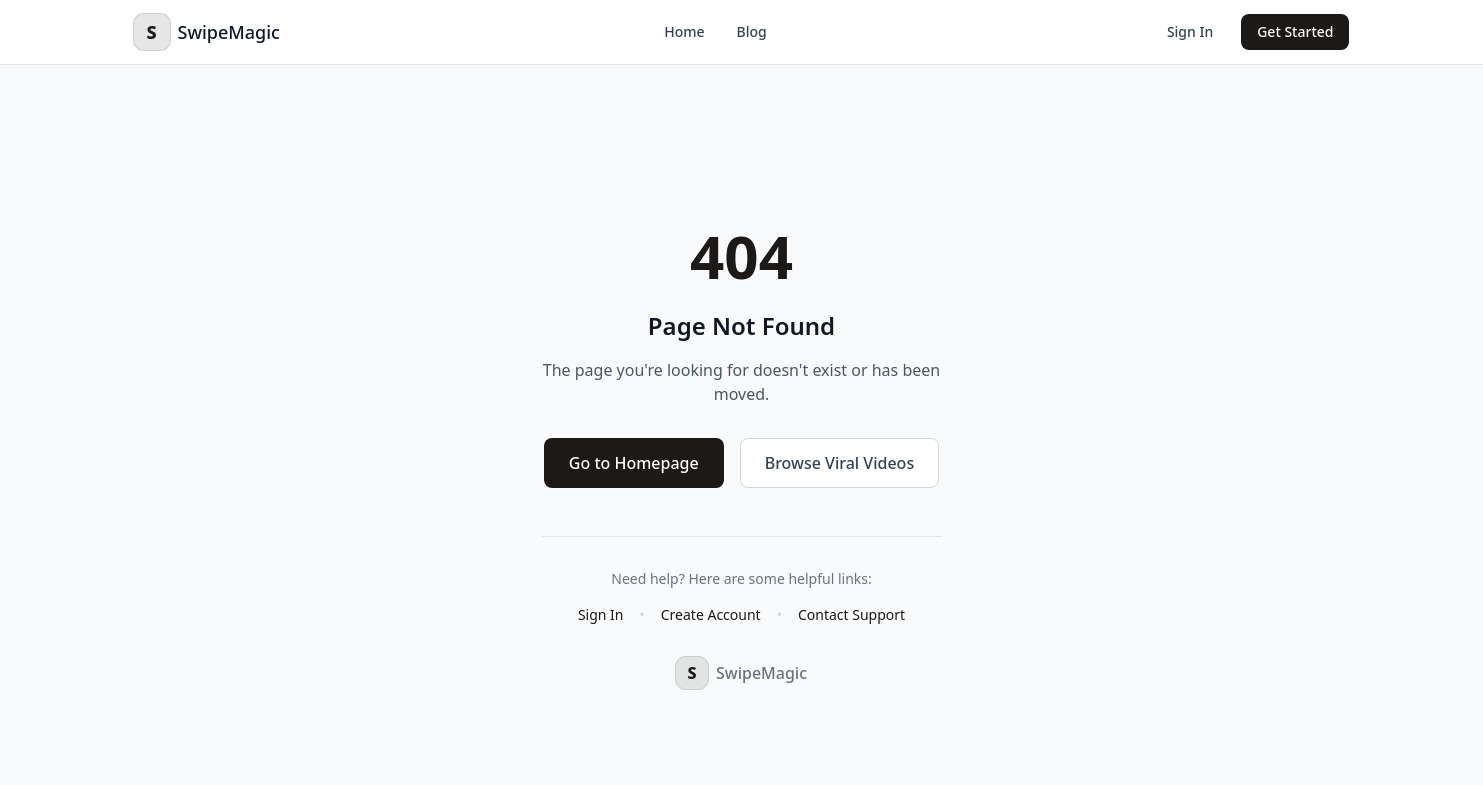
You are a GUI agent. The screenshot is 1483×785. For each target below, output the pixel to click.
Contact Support (851, 614)
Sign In (1190, 31)
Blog (752, 31)
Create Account (711, 614)
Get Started (1295, 31)
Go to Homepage (634, 463)
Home (684, 31)
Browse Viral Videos (839, 463)
